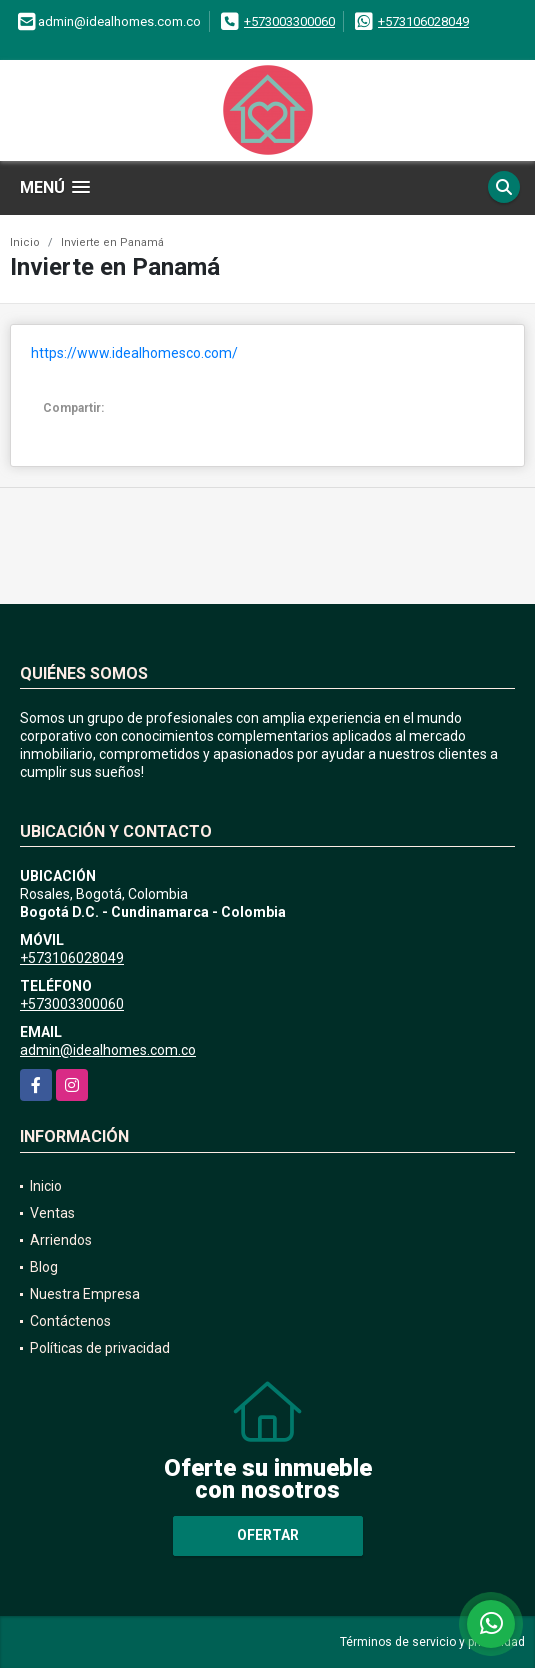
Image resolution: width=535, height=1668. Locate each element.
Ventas (52, 1213)
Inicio (25, 242)
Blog (44, 1267)
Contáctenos (70, 1321)
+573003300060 (289, 21)
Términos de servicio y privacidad (432, 1642)
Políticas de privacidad (100, 1348)
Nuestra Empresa (85, 1294)
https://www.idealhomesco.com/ (134, 353)
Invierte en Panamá (112, 242)
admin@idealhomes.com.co (108, 1050)
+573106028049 (423, 21)
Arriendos (61, 1240)
